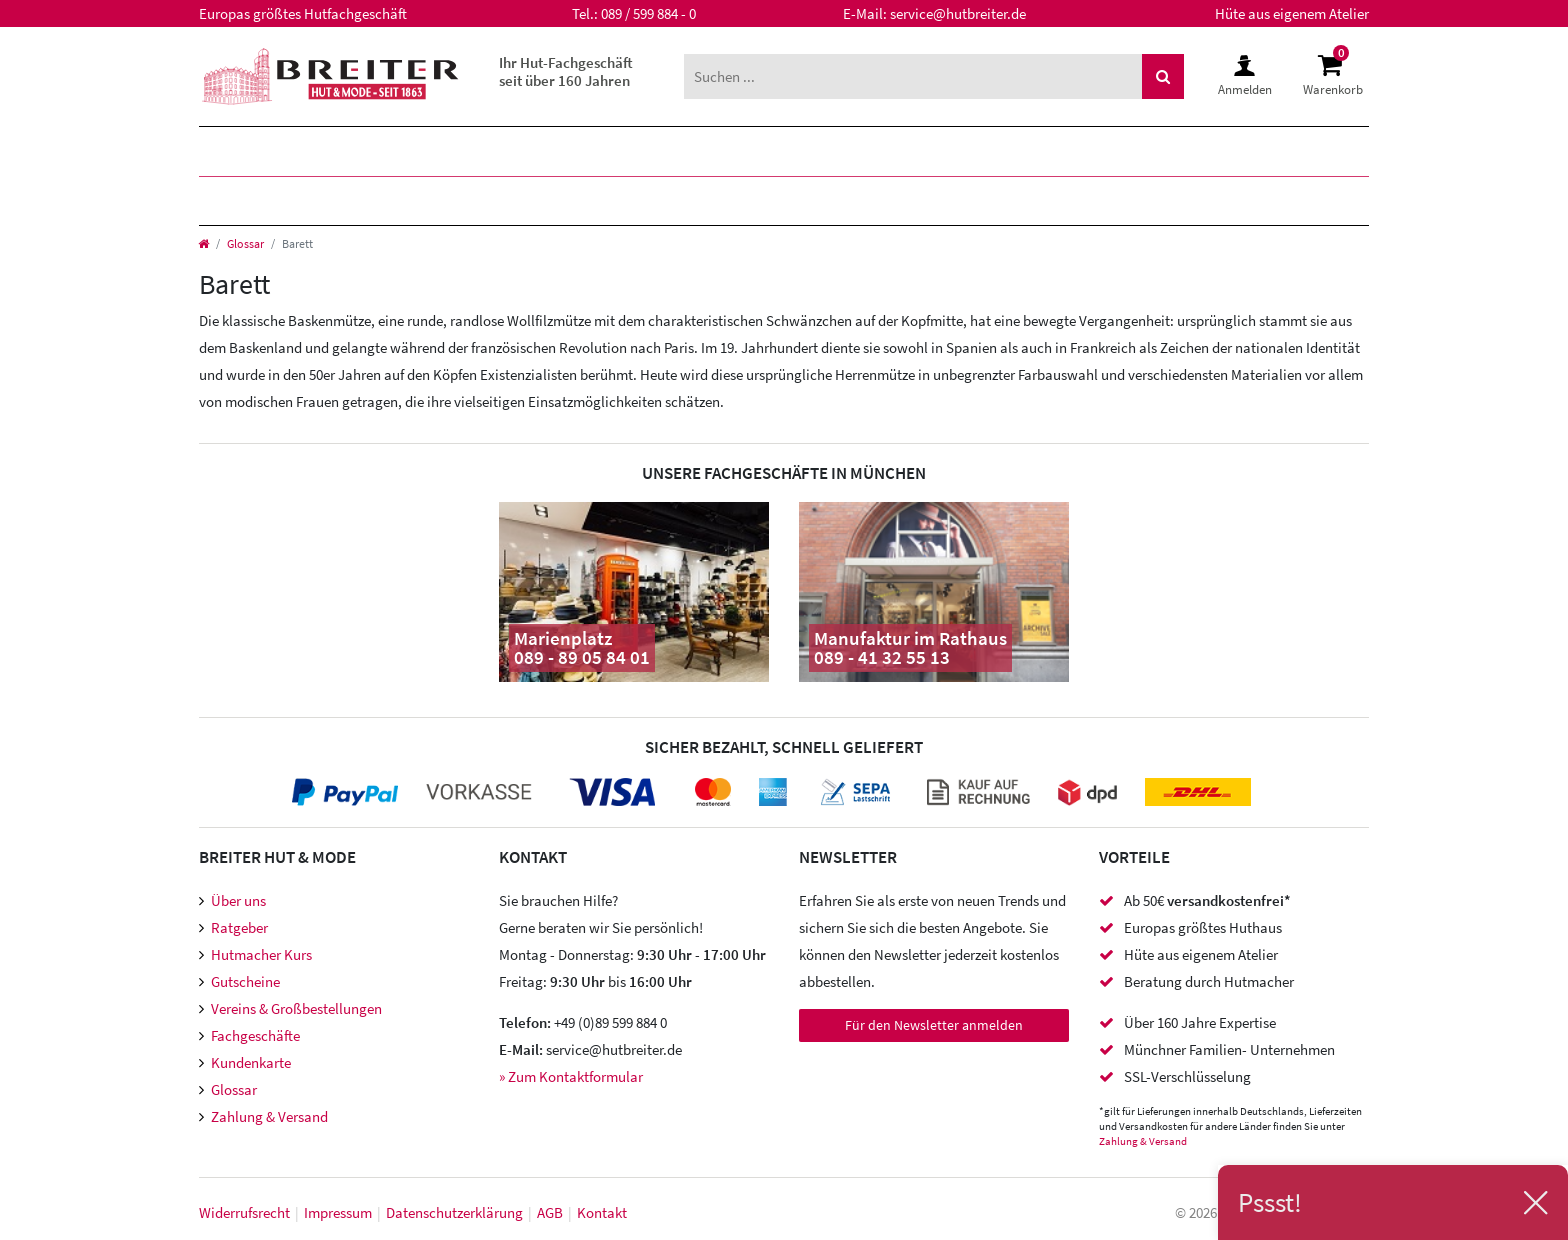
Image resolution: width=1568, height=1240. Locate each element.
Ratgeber (239, 927)
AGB (550, 1212)
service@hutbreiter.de (958, 13)
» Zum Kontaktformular (571, 1076)
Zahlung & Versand (269, 1116)
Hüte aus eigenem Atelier (1292, 13)
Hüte (239, 200)
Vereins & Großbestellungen (296, 1008)
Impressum (338, 1212)
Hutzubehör (606, 200)
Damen (373, 151)
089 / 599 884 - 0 (648, 13)
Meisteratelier (969, 200)
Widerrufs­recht (244, 1212)
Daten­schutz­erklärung (454, 1212)
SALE (811, 151)
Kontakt (602, 1212)
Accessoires (781, 200)
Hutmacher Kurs (261, 954)
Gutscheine (245, 981)
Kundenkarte (251, 1062)
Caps (467, 200)
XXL (721, 151)
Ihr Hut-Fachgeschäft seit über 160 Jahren (566, 71)
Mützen (354, 200)
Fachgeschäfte (255, 1035)
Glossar (245, 243)
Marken (615, 151)
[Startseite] (203, 243)
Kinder (491, 151)
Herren (251, 151)
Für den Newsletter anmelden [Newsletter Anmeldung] (934, 1025)
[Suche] (1163, 76)
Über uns (238, 900)
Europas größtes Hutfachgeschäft (303, 13)
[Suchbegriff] (913, 76)
